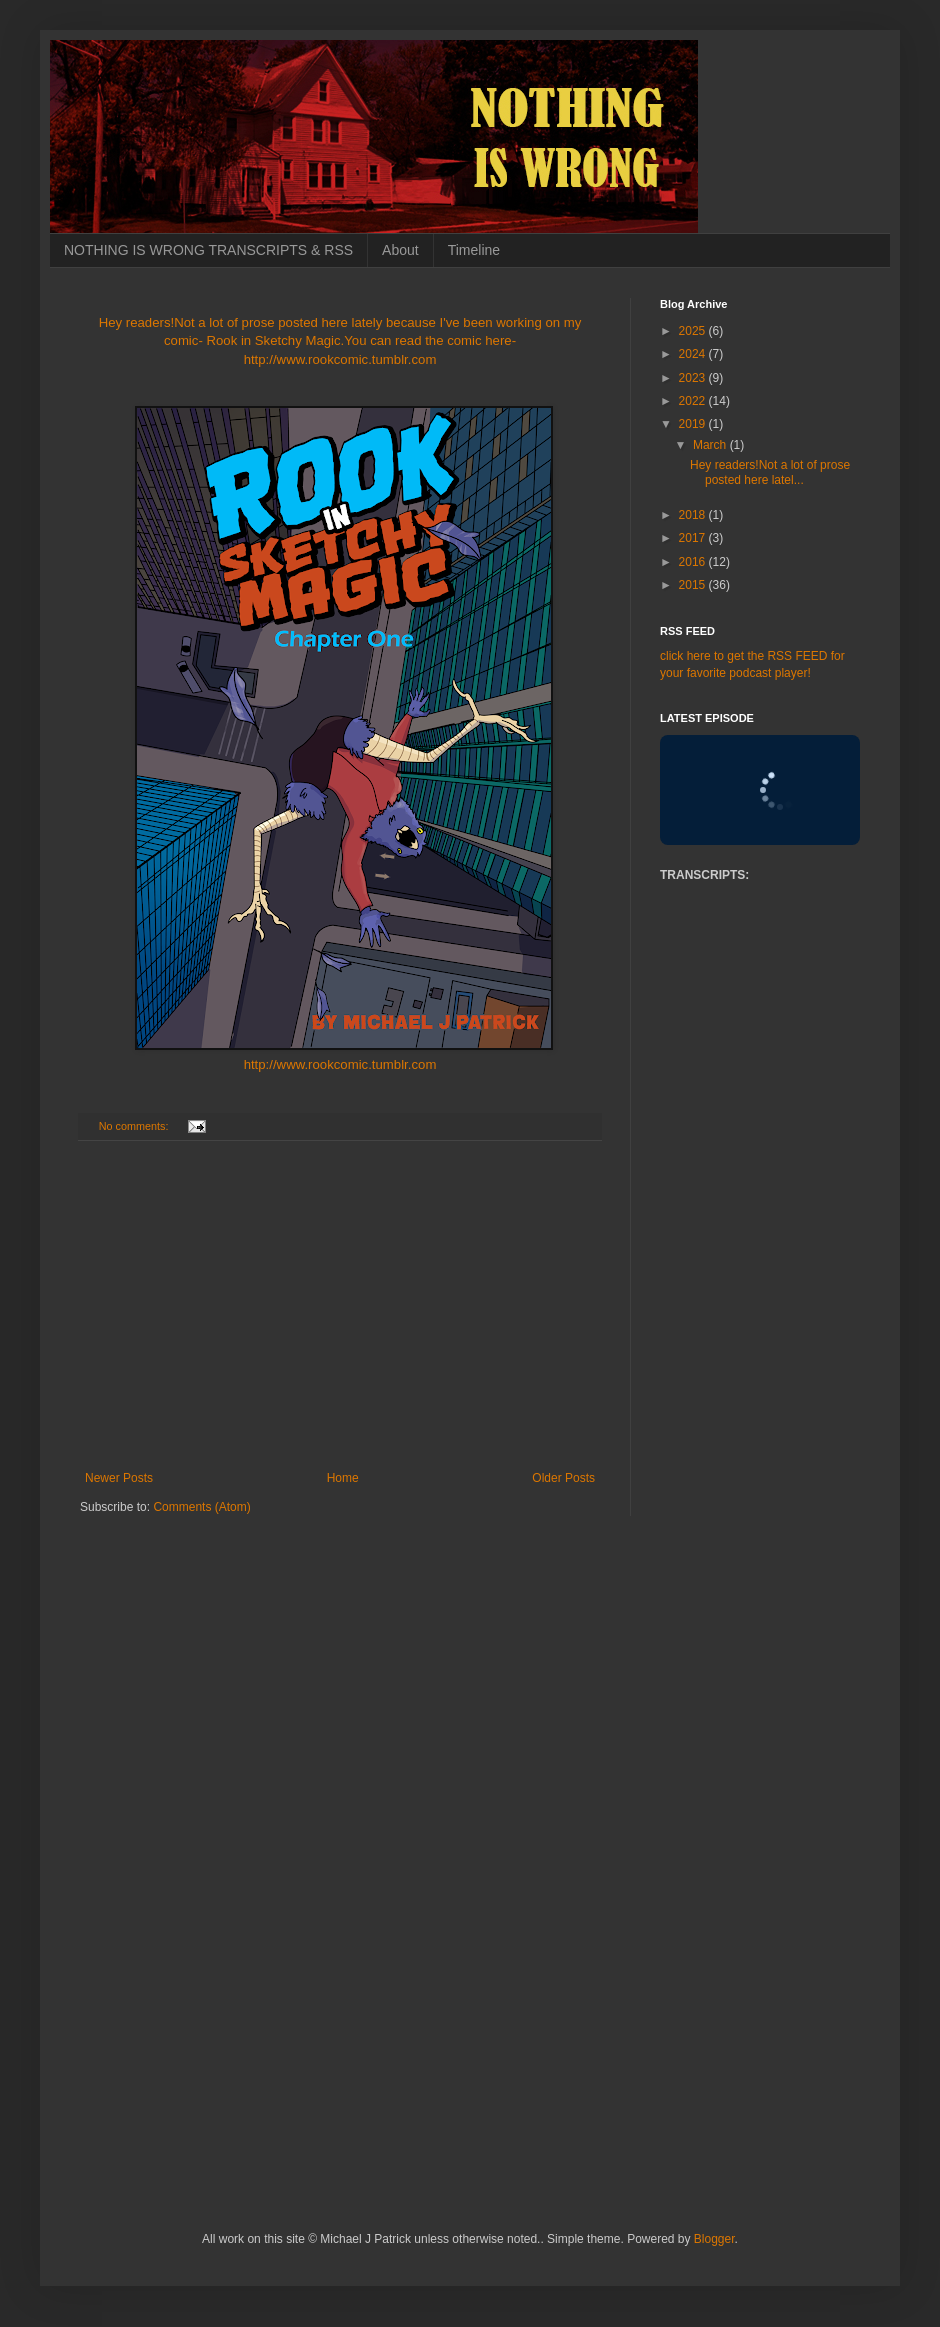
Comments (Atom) (201, 1507)
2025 (694, 331)
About (400, 250)
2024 (694, 354)
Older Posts (563, 1478)
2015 (694, 585)
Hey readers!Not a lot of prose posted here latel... (770, 472)
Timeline (474, 250)
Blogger (714, 2239)
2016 (694, 562)
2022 (694, 401)
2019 (694, 424)
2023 (694, 378)
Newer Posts (119, 1478)
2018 (694, 515)
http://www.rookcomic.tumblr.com (340, 1064)
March (711, 445)
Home (343, 1478)
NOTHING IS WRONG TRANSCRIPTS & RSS (208, 250)
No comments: (135, 1126)
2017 (694, 538)
